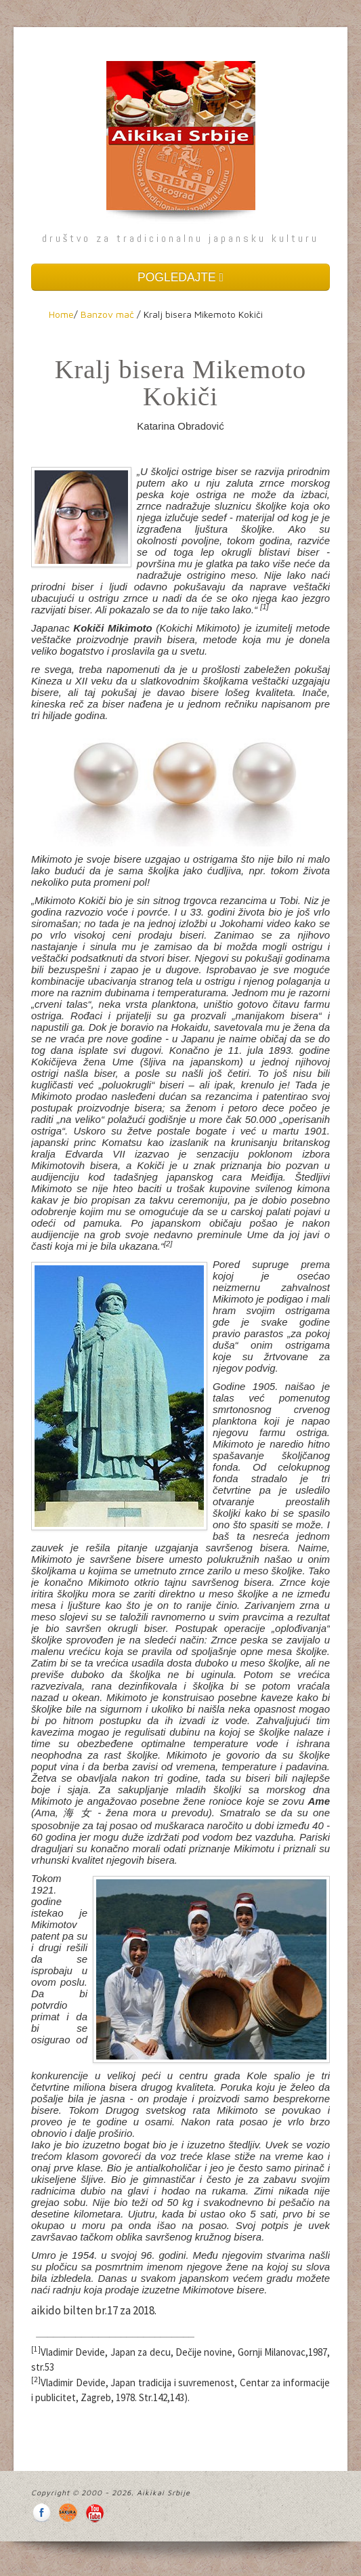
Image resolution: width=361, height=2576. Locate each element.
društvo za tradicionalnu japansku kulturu (180, 238)
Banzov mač (107, 314)
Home (61, 314)
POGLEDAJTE (180, 277)
